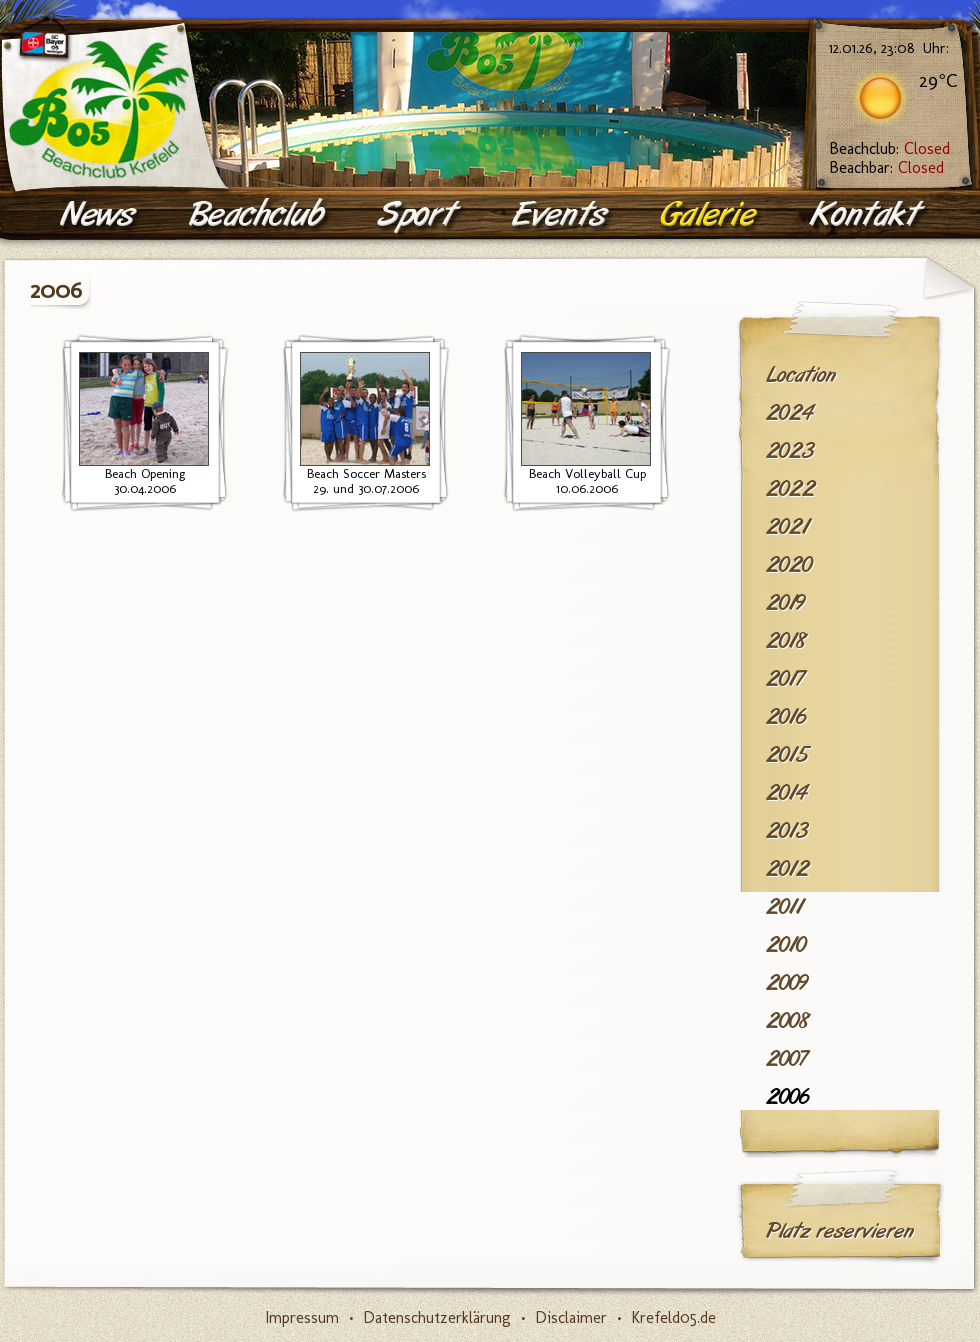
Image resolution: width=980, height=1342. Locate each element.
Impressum (302, 1317)
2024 (789, 413)
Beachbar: (886, 167)
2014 (786, 793)
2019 (785, 603)
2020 (789, 565)
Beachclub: (889, 148)
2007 (786, 1059)
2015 (787, 755)
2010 (786, 945)
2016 (786, 717)
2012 (787, 869)
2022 (790, 489)
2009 (787, 983)
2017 (785, 679)
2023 (790, 451)
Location (801, 375)
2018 (786, 641)
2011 (784, 907)
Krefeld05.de (673, 1317)
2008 (788, 1021)
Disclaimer (571, 1317)
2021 (787, 527)
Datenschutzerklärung (437, 1317)
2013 (787, 831)
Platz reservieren (840, 1231)
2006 (787, 1097)
